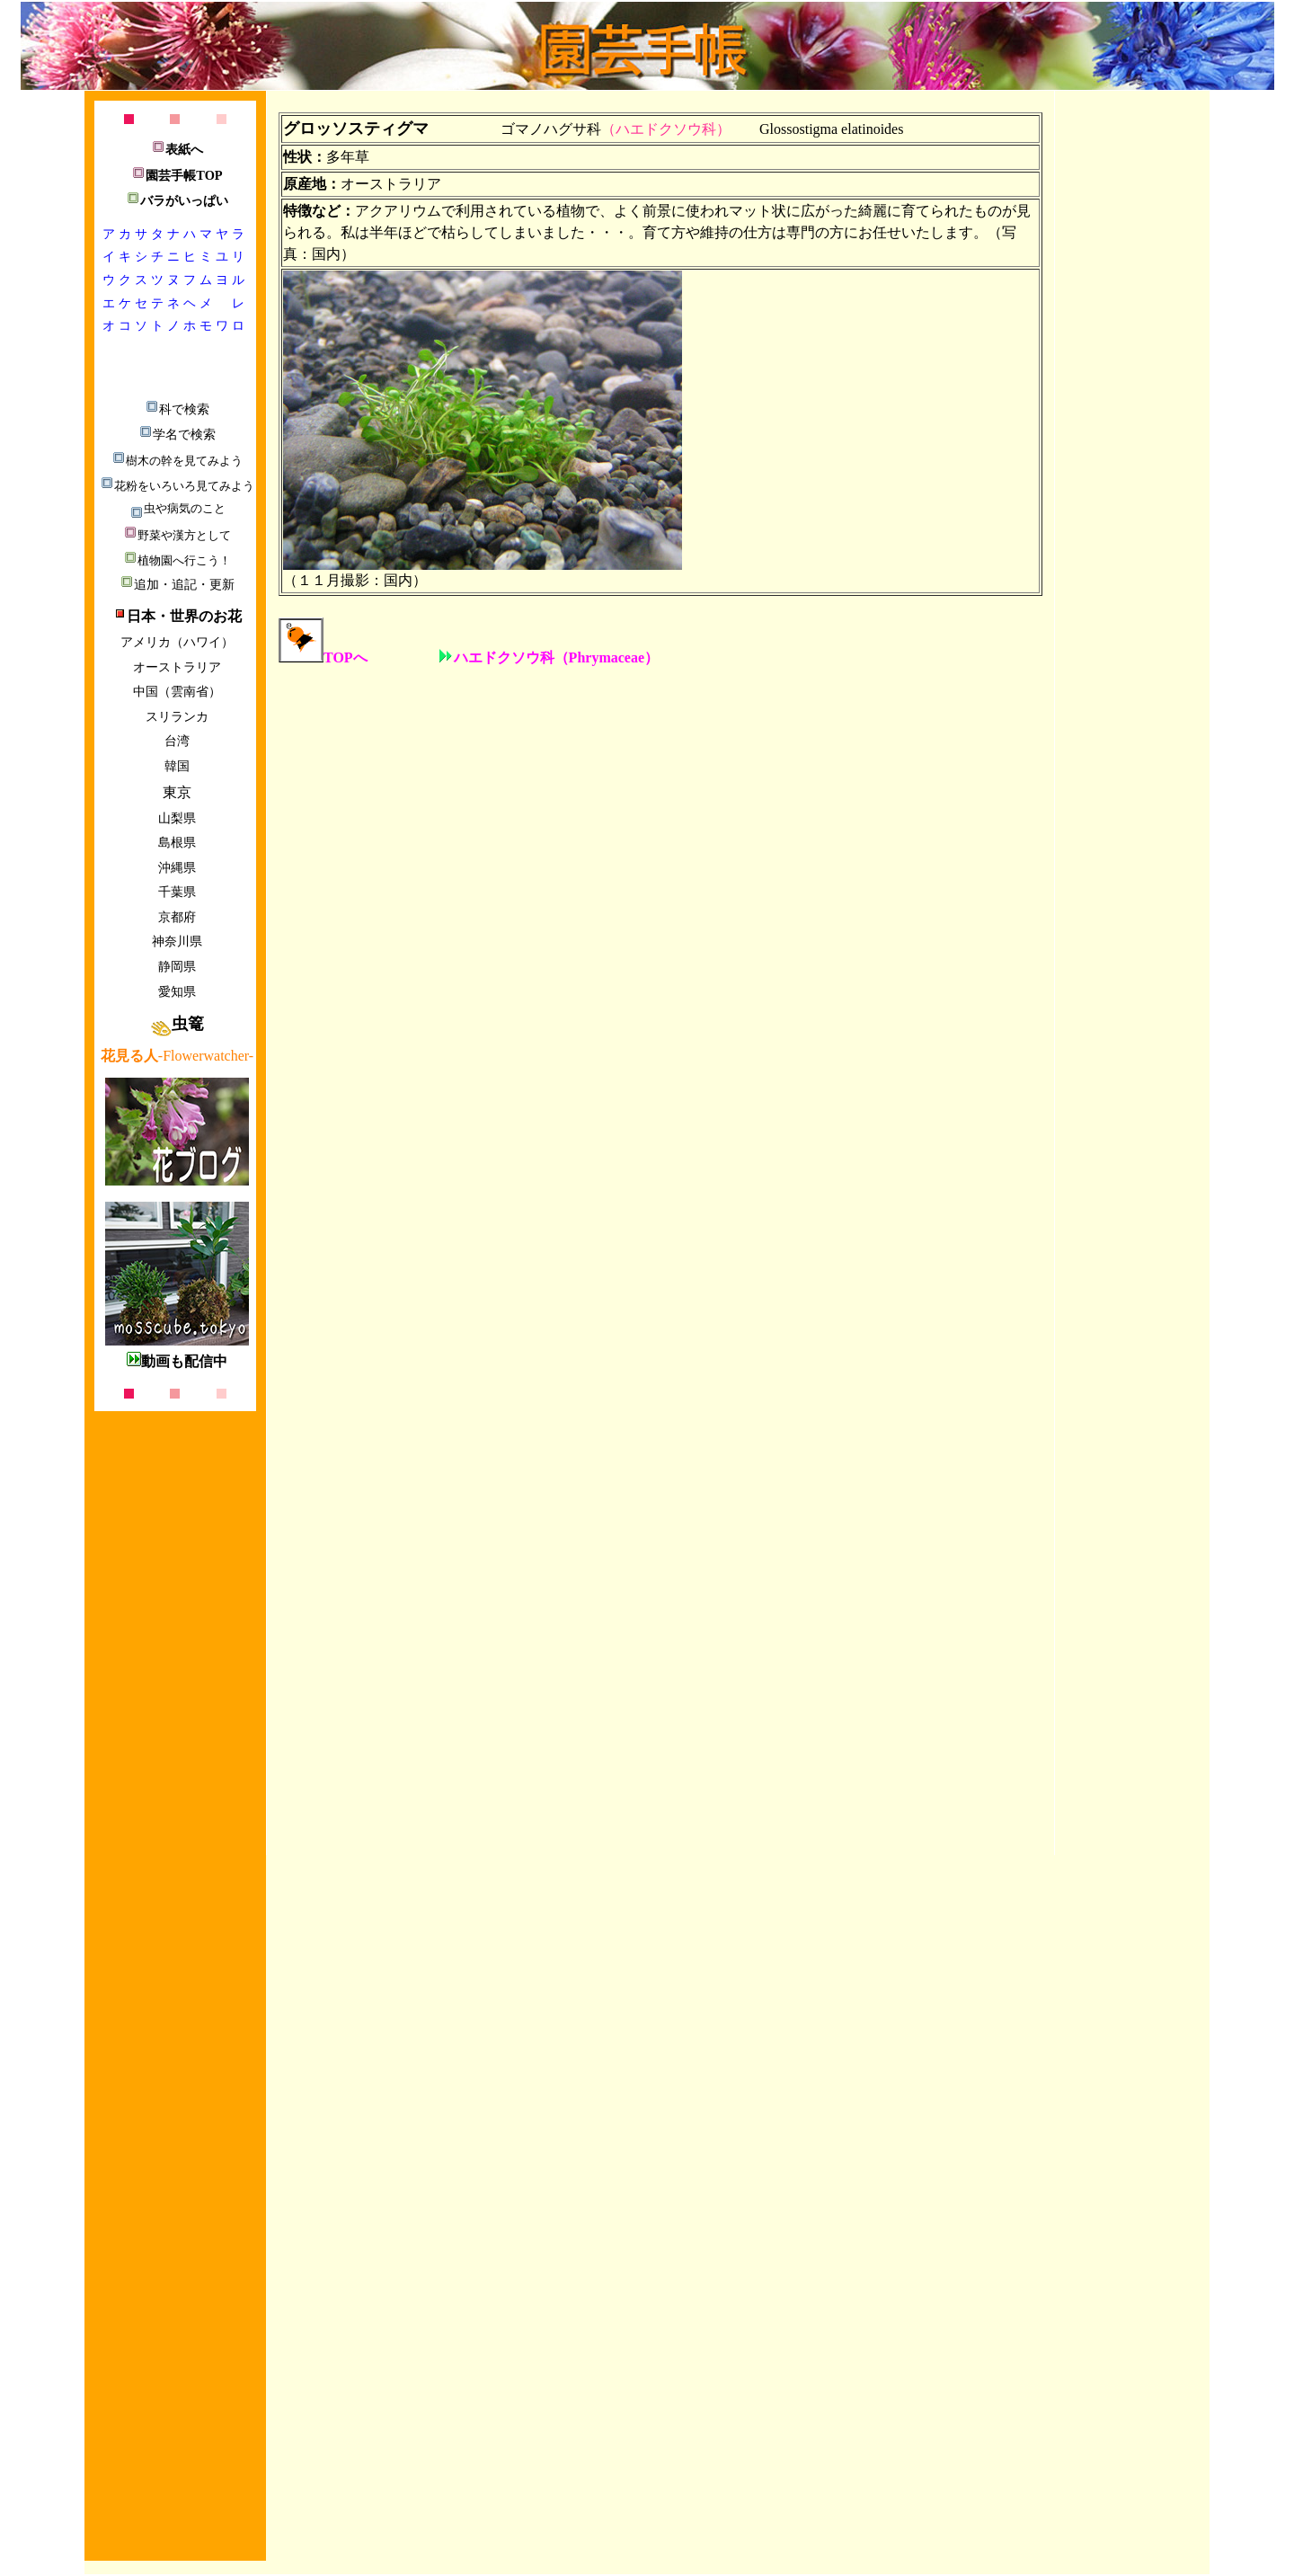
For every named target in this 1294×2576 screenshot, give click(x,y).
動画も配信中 (177, 1361)
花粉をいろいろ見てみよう (177, 486)
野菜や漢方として (177, 535)
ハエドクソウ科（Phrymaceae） (549, 657)
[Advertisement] (173, 2263)
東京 (177, 792)
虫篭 (177, 1024)
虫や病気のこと (177, 508)
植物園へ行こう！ (177, 560)
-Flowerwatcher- (177, 1055)
